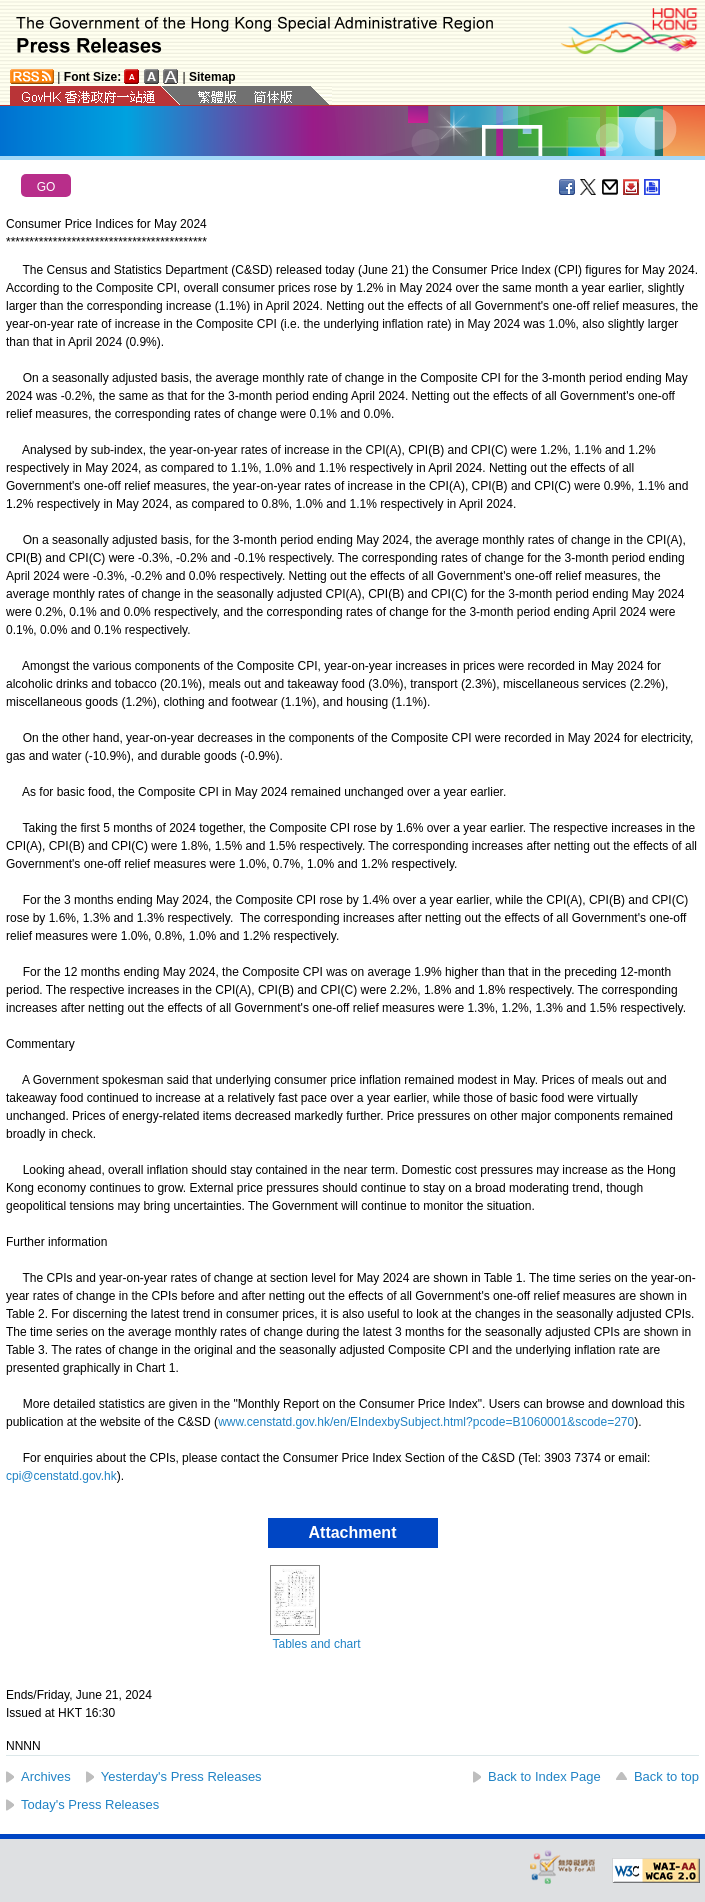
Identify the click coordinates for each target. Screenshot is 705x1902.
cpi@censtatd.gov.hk (61, 1476)
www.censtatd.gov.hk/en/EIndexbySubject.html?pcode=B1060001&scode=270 (426, 1422)
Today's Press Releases (90, 1804)
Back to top (666, 1776)
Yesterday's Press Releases (181, 1776)
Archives (46, 1776)
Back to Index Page (544, 1776)
